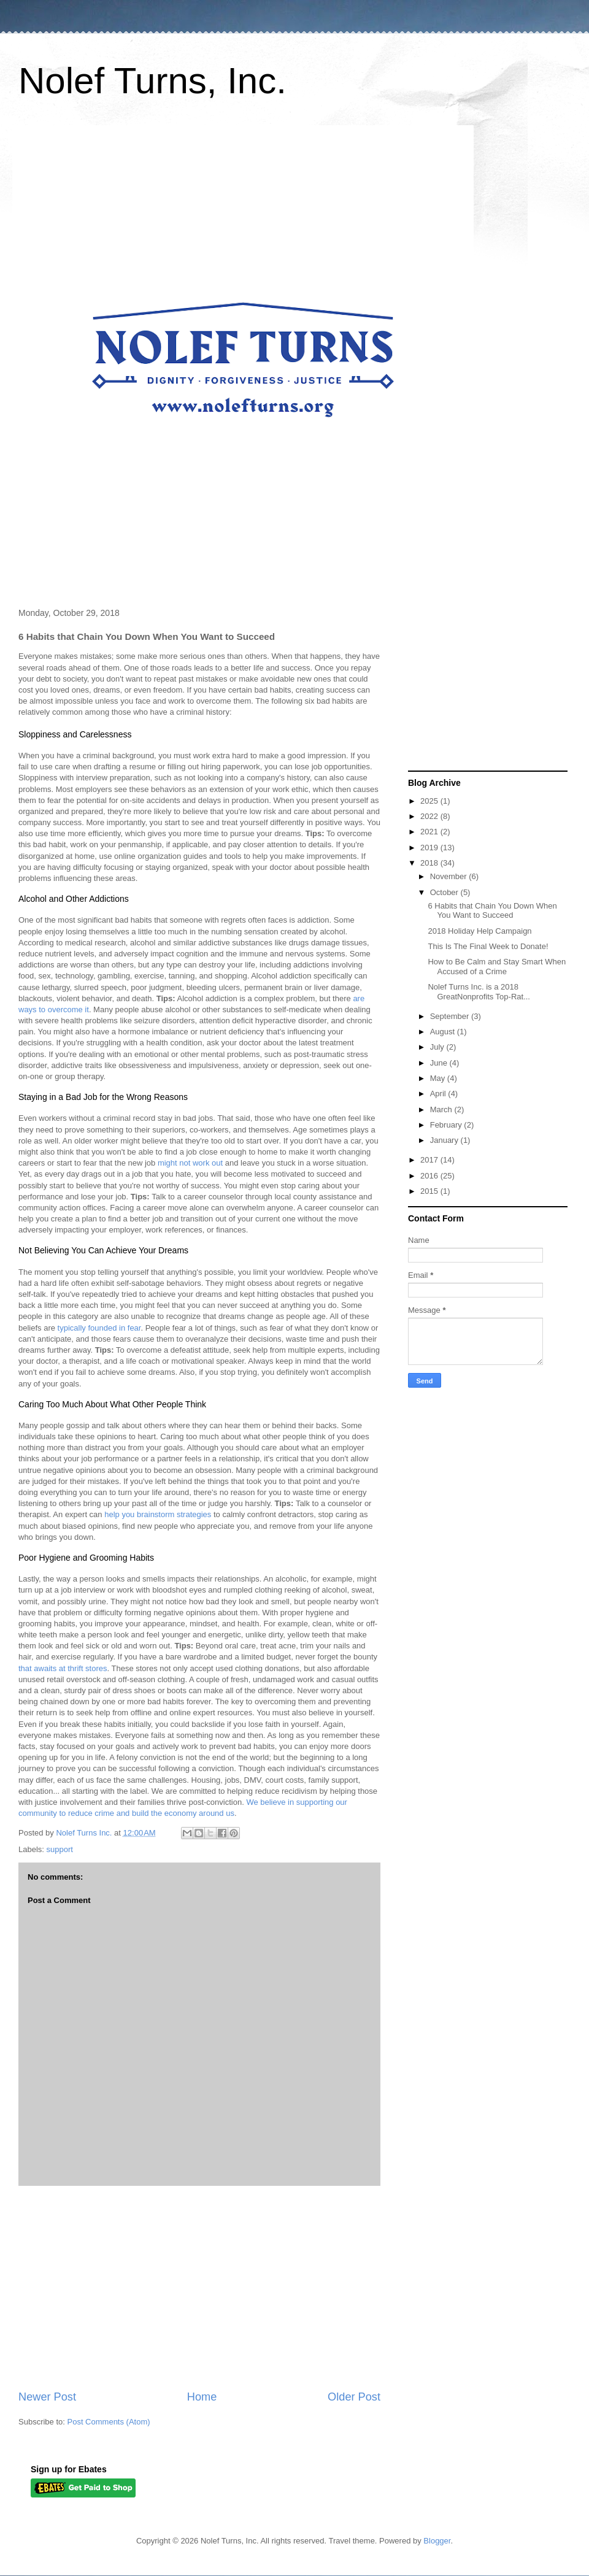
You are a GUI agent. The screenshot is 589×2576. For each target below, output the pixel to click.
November (449, 876)
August (443, 1031)
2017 (430, 1159)
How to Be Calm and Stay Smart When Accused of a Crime (497, 966)
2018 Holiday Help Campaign (479, 931)
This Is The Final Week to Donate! (488, 946)
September (450, 1016)
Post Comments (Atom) (108, 2421)
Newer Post (47, 2397)
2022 (430, 816)
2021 (430, 831)
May (438, 1078)
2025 (430, 800)
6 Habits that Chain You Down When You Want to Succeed (492, 910)
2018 (430, 862)
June (440, 1062)
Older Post (354, 2397)
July (438, 1047)
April (439, 1093)
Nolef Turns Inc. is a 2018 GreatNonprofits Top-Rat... (479, 991)
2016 (430, 1175)
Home (202, 2397)
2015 (430, 1191)
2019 (430, 847)
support (60, 1849)
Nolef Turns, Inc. (152, 80)
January (445, 1140)
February (447, 1124)
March (442, 1109)
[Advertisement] (199, 2288)
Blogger (436, 2540)
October (445, 892)
